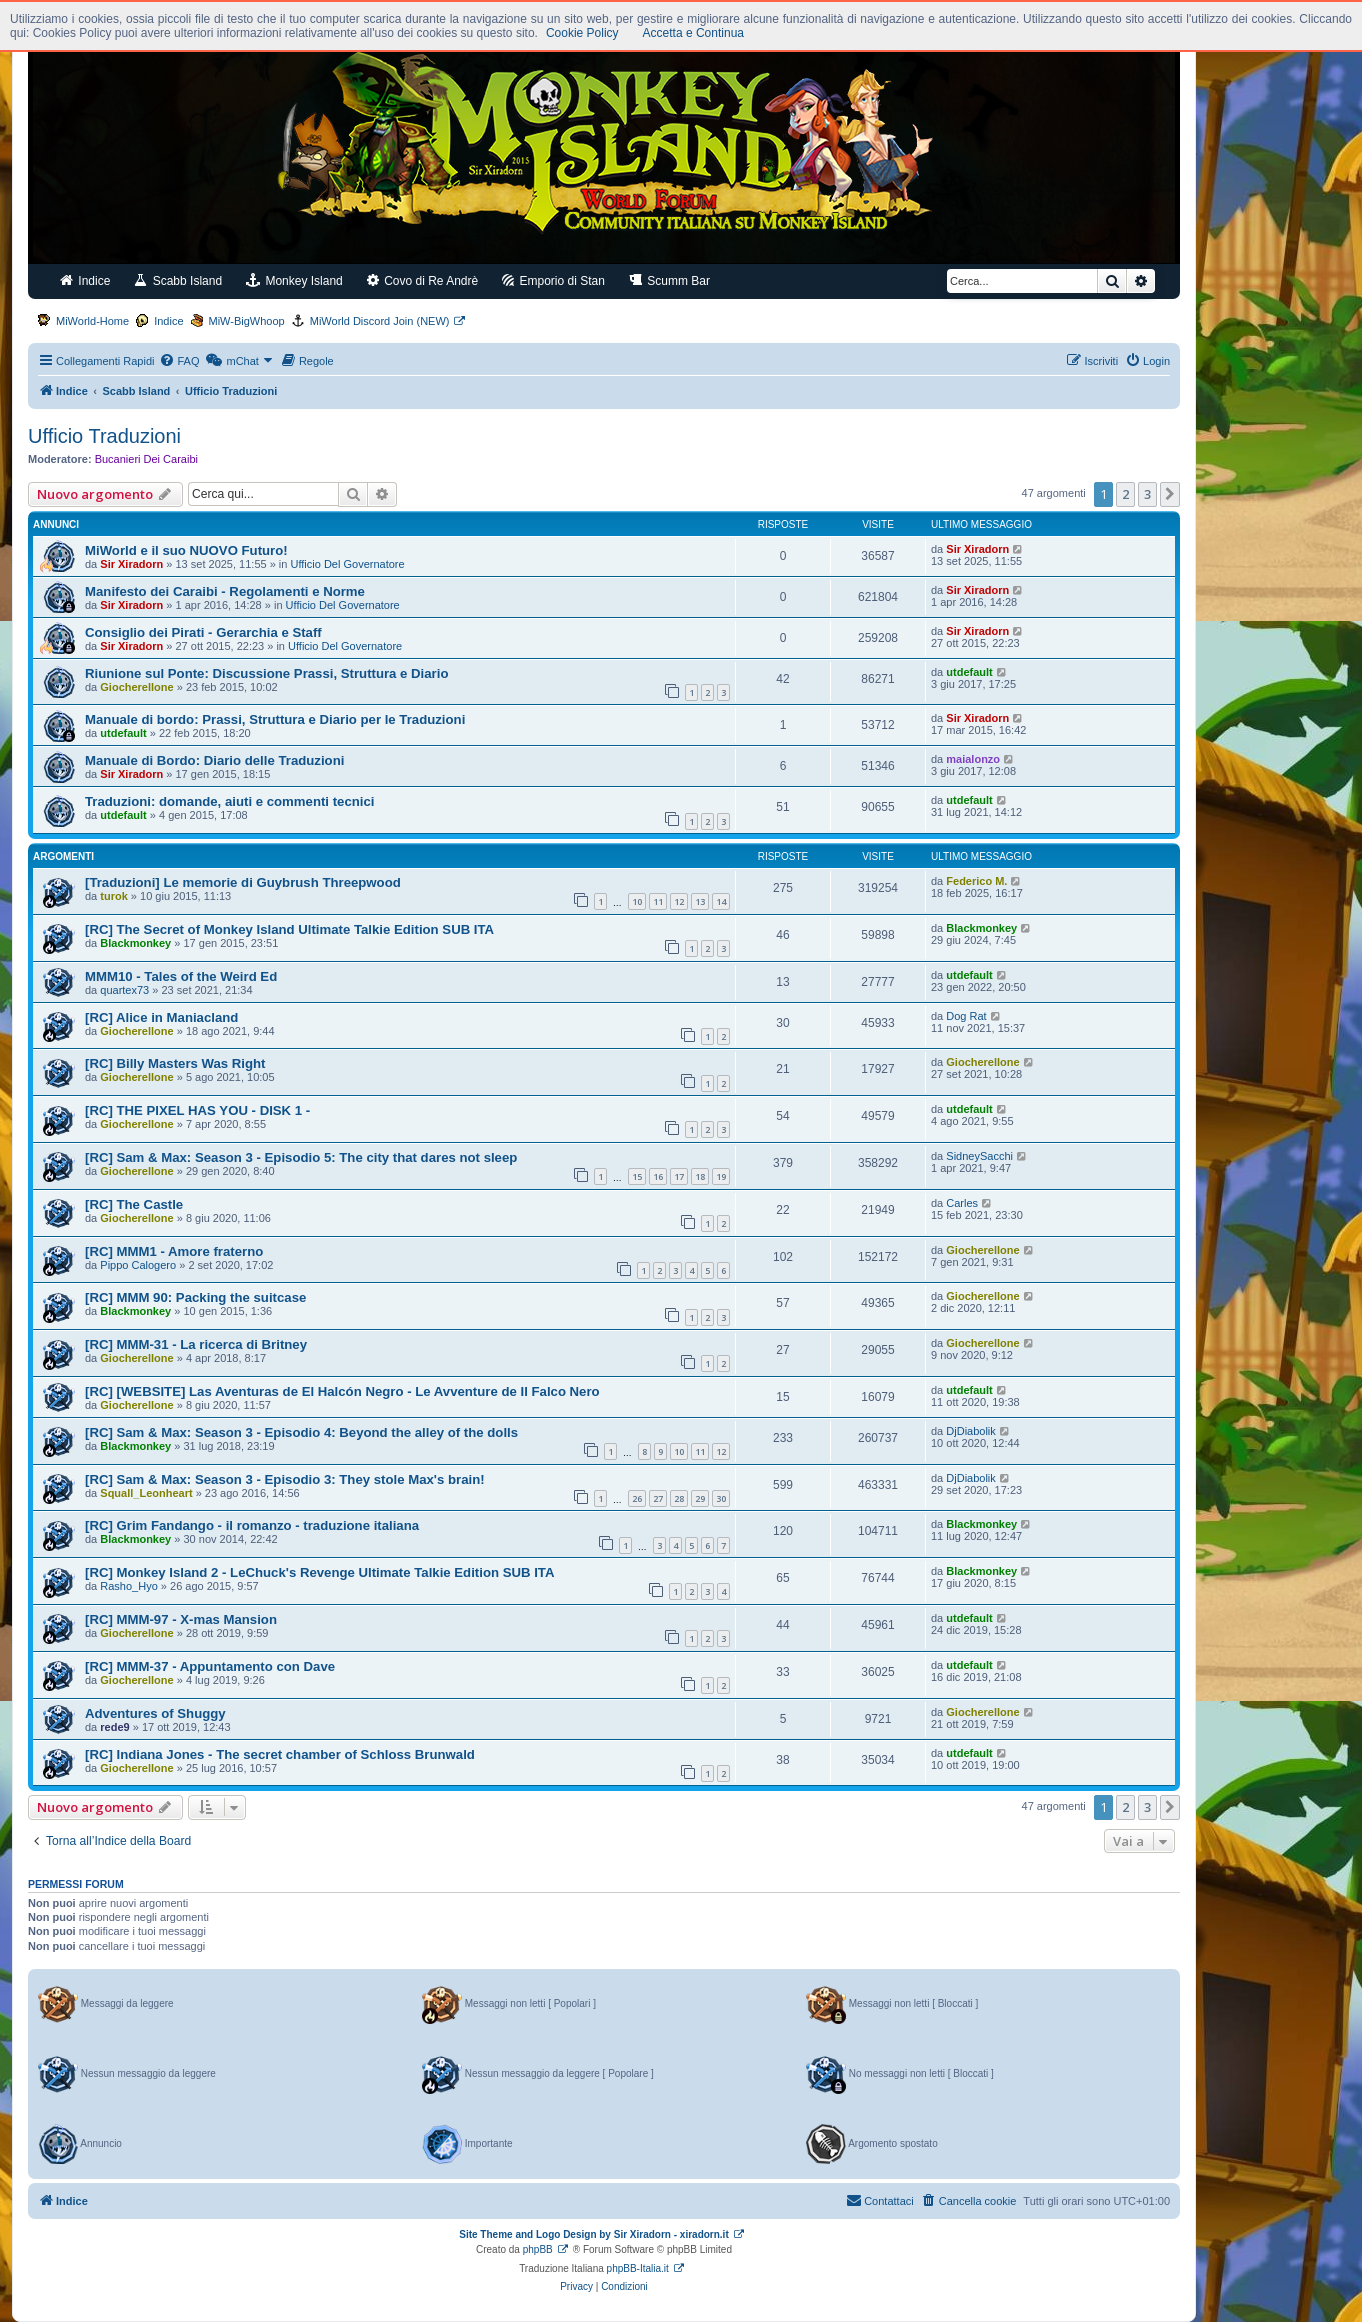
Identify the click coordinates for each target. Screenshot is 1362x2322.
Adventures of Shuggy (155, 1713)
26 (637, 1498)
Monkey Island (294, 280)
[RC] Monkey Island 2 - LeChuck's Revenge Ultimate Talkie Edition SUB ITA (319, 1572)
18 (700, 1176)
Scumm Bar (669, 280)
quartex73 (124, 990)
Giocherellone (136, 687)
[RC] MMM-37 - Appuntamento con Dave (210, 1666)
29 (700, 1498)
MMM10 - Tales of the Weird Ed (181, 976)
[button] (1170, 494)
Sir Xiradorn (131, 564)
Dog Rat (966, 1016)
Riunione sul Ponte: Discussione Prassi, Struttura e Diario (266, 673)
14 (721, 901)
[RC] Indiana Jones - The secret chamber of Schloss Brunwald (280, 1754)
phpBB (538, 2249)
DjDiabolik (971, 1431)
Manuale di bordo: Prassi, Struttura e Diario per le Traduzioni (275, 719)
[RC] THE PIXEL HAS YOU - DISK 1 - (197, 1110)
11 (658, 901)
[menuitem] (179, 361)
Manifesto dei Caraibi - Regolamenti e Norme (225, 591)
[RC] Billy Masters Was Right (175, 1063)
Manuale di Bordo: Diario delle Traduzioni (214, 760)
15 (637, 1176)
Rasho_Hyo (128, 1586)
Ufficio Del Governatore (348, 564)
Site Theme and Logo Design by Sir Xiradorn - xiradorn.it (593, 2234)
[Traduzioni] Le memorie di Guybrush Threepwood (243, 882)
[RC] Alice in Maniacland (161, 1017)
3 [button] (1147, 494)
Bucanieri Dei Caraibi (146, 459)
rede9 (114, 1727)
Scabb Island (178, 280)
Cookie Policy (582, 33)
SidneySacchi (979, 1156)
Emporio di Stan (553, 280)
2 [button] (1125, 494)
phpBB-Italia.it (638, 2268)
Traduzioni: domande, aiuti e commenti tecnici (229, 801)
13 (700, 901)
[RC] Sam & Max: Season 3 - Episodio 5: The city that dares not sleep (301, 1157)
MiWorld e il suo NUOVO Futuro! (186, 550)
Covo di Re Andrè (422, 280)
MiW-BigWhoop (247, 321)
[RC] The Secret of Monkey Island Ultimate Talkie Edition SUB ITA (289, 929)
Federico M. (976, 881)
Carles (962, 1203)
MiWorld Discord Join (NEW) (380, 321)
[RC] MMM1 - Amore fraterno (174, 1251)
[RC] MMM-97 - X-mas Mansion (181, 1619)
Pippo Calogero (138, 1265)
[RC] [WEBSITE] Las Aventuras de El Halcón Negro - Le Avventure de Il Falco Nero (342, 1391)
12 (679, 901)
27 (658, 1498)
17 (679, 1176)
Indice (85, 280)
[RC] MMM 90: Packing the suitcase (195, 1297)
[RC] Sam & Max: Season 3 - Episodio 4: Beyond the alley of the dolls (301, 1432)
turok (114, 896)
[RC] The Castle (134, 1204)
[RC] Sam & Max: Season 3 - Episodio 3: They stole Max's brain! (285, 1479)
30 (721, 1498)
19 (721, 1176)
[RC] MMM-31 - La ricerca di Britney (196, 1344)
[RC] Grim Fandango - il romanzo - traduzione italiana (252, 1525)
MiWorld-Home (92, 321)
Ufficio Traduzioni (104, 436)
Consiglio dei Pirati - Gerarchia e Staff (203, 632)
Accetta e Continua (693, 33)
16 (658, 1176)
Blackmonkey (135, 943)
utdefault (969, 672)
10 (637, 901)
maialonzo (973, 759)
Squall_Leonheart (146, 1493)
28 (679, 1498)
